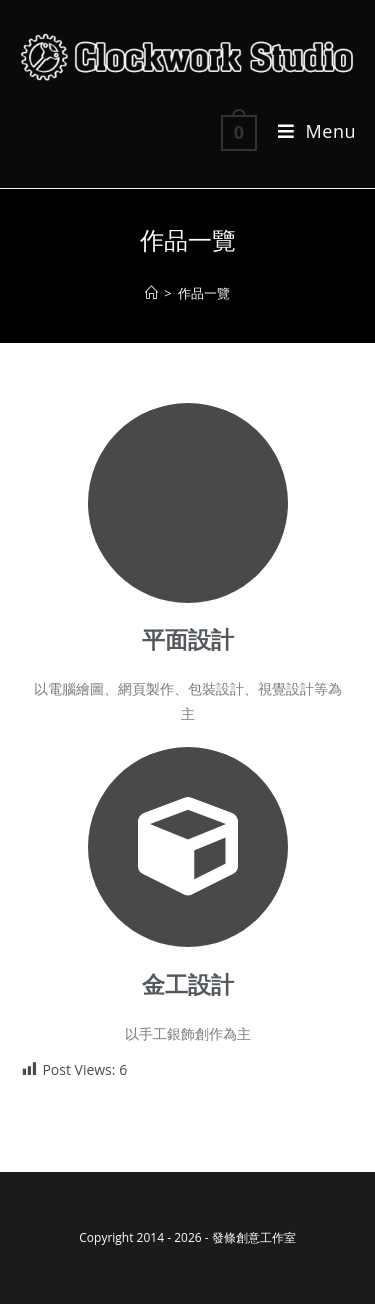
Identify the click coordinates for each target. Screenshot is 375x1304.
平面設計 (188, 640)
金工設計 (188, 985)
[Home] (151, 293)
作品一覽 (204, 293)
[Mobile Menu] (310, 131)
